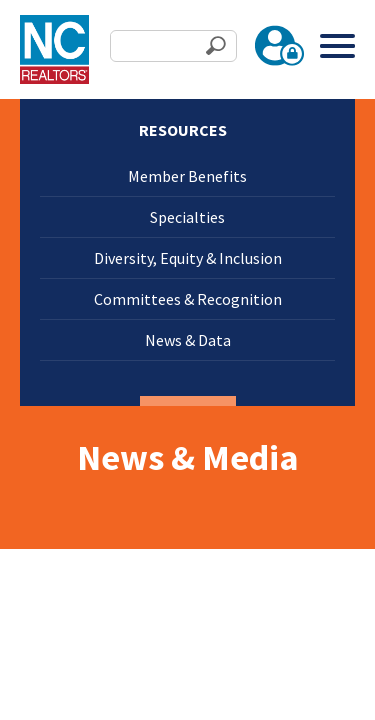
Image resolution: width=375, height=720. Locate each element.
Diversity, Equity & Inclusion (188, 258)
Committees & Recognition (188, 299)
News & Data (188, 340)
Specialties (187, 217)
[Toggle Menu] (337, 45)
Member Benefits (187, 176)
